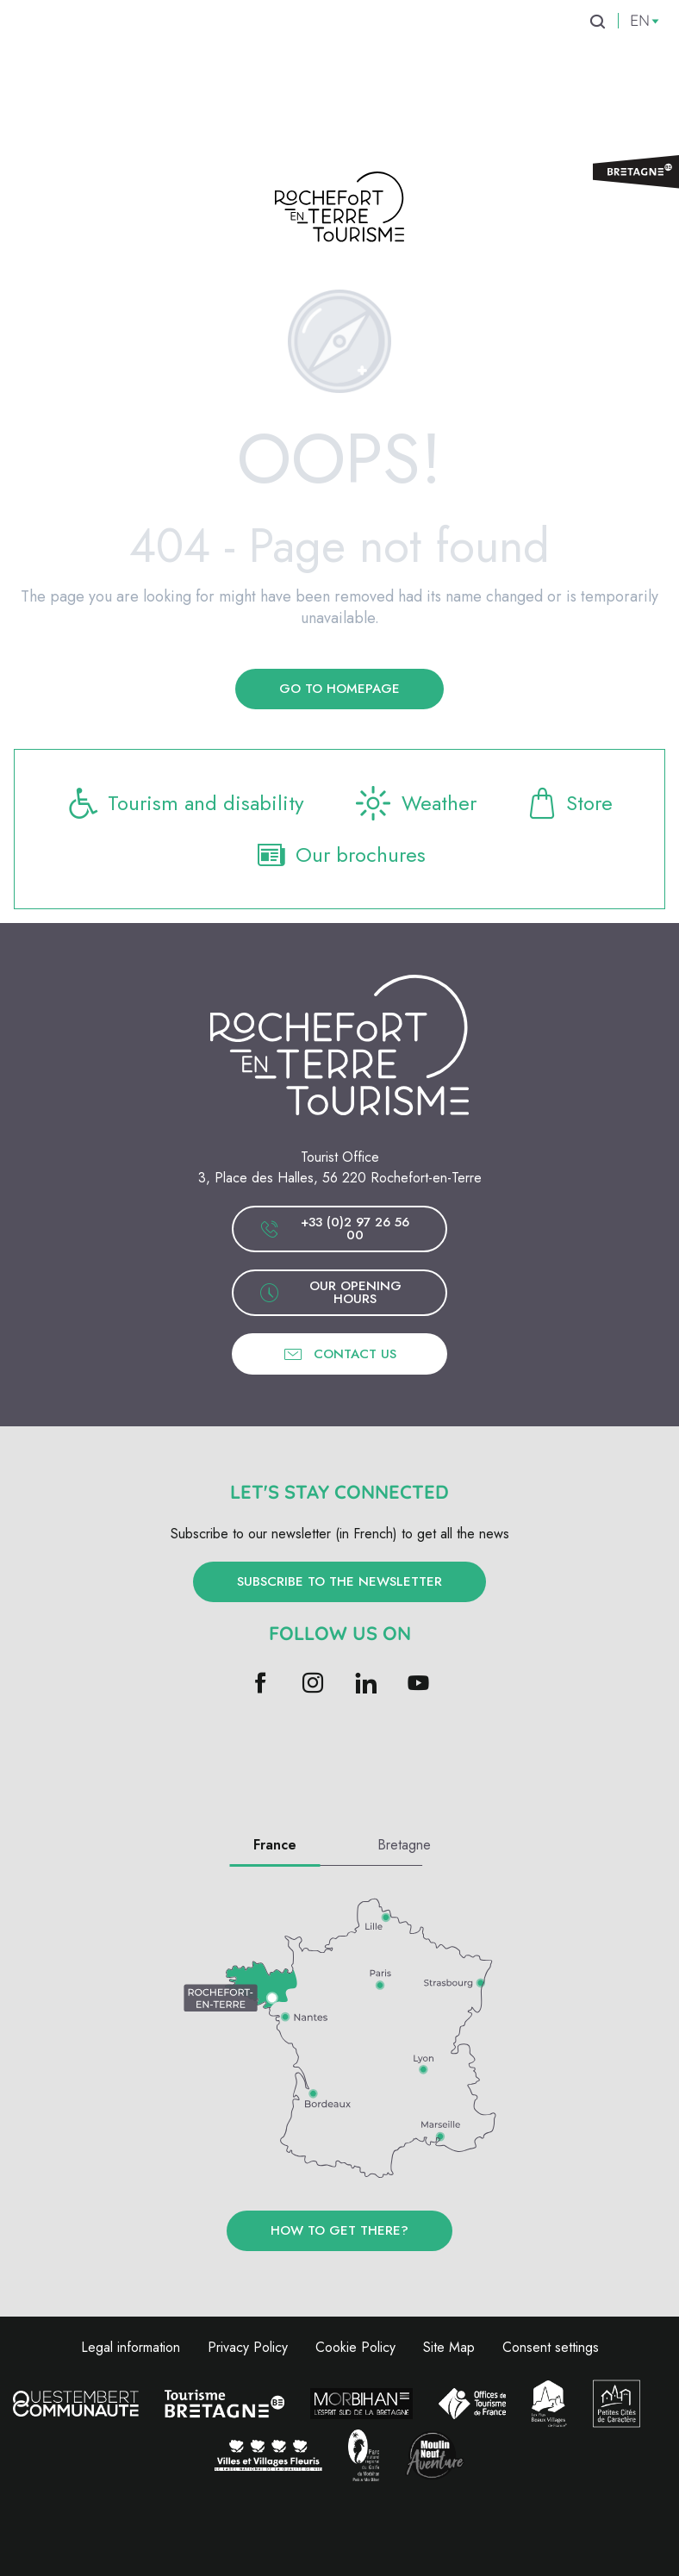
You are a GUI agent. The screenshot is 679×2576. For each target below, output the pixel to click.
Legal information (130, 2347)
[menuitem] (111, 51)
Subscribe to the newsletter (339, 1581)
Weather (414, 803)
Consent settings (550, 2347)
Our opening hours (330, 1292)
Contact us (339, 1354)
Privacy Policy (248, 2347)
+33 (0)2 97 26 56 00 (334, 1228)
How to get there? (339, 2230)
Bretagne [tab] (404, 1845)
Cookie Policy (355, 2347)
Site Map (449, 2347)
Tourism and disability (185, 803)
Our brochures (340, 855)
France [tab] (274, 1845)
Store (569, 803)
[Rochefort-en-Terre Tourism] (339, 210)
